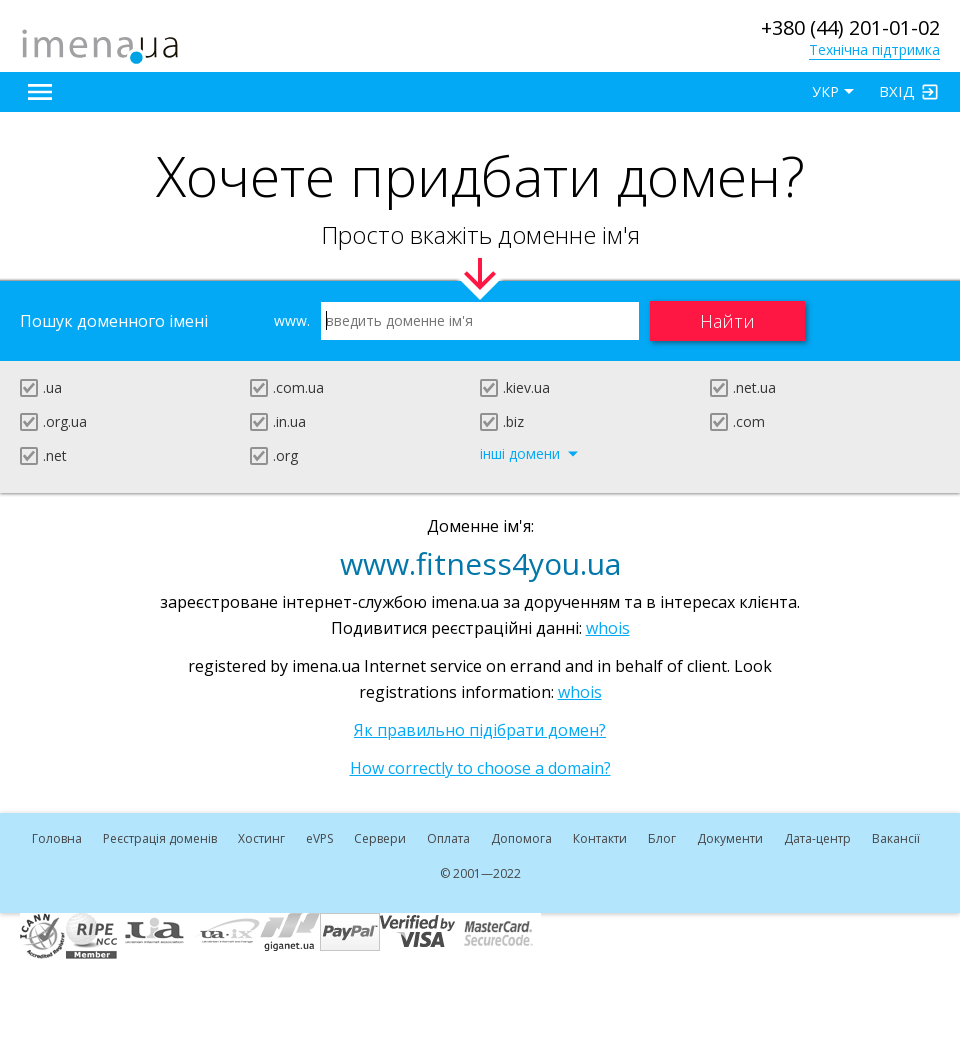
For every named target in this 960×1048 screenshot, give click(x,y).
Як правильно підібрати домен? (480, 730)
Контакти (600, 838)
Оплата (448, 838)
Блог (662, 838)
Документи (730, 838)
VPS (319, 838)
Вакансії (896, 838)
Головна (57, 838)
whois (608, 628)
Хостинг (261, 838)
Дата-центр (817, 838)
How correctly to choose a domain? (480, 768)
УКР (825, 91)
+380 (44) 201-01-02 (850, 27)
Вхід (897, 91)
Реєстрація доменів (160, 838)
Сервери (380, 838)
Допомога (521, 838)
